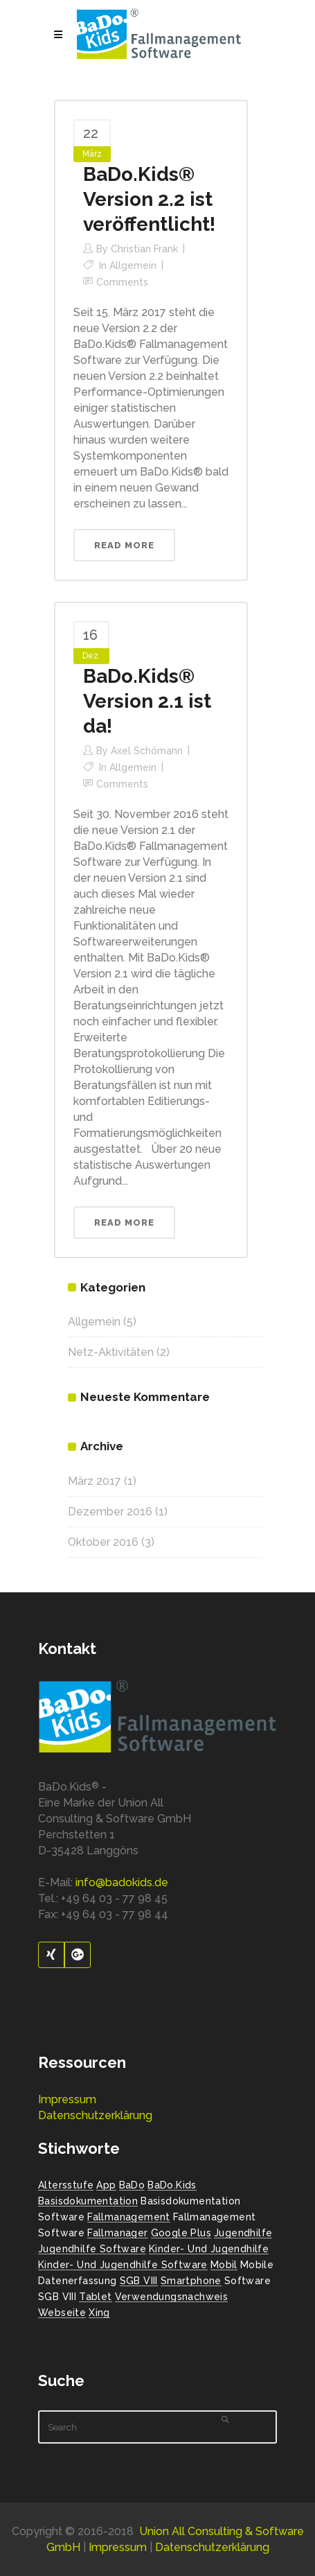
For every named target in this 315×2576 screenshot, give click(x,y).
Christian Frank (144, 248)
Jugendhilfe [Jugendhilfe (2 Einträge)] (243, 2232)
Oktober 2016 (103, 1542)
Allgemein (132, 265)
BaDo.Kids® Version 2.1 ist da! (147, 701)
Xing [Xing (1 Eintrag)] (99, 2312)
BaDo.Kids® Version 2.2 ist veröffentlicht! (149, 199)
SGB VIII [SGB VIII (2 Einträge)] (139, 2280)
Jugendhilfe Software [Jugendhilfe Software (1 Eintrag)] (92, 2248)
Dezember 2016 (110, 1511)
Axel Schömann (147, 750)
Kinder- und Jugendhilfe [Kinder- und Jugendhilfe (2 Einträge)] (209, 2248)
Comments (122, 282)
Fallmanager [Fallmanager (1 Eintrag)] (117, 2232)
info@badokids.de (121, 1882)
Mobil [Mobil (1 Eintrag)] (223, 2264)
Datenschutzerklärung (95, 2115)
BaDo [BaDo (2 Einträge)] (132, 2185)
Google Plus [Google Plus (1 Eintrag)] (181, 2232)
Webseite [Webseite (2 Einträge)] (62, 2312)
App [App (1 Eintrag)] (106, 2185)
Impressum (67, 2099)
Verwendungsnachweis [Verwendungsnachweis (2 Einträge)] (171, 2296)
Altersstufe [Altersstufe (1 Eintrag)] (65, 2185)
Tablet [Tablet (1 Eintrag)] (95, 2296)
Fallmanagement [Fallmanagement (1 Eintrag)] (128, 2216)
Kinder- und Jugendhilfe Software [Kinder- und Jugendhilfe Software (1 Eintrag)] (123, 2264)
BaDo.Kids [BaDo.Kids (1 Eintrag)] (172, 2185)
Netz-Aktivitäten (111, 1352)
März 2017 (94, 1481)
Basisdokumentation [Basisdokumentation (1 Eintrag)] (88, 2201)
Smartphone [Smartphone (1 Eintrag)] (191, 2280)
